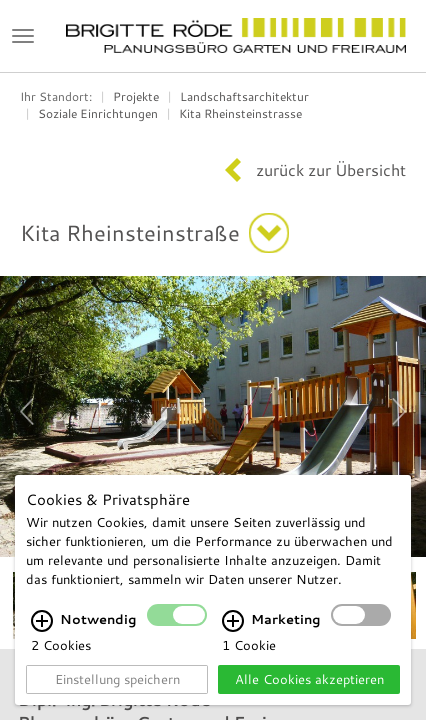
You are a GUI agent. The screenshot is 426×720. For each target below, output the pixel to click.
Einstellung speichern (117, 679)
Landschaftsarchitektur (244, 96)
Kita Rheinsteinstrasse (240, 113)
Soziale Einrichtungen (98, 113)
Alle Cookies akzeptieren (309, 679)
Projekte (136, 96)
